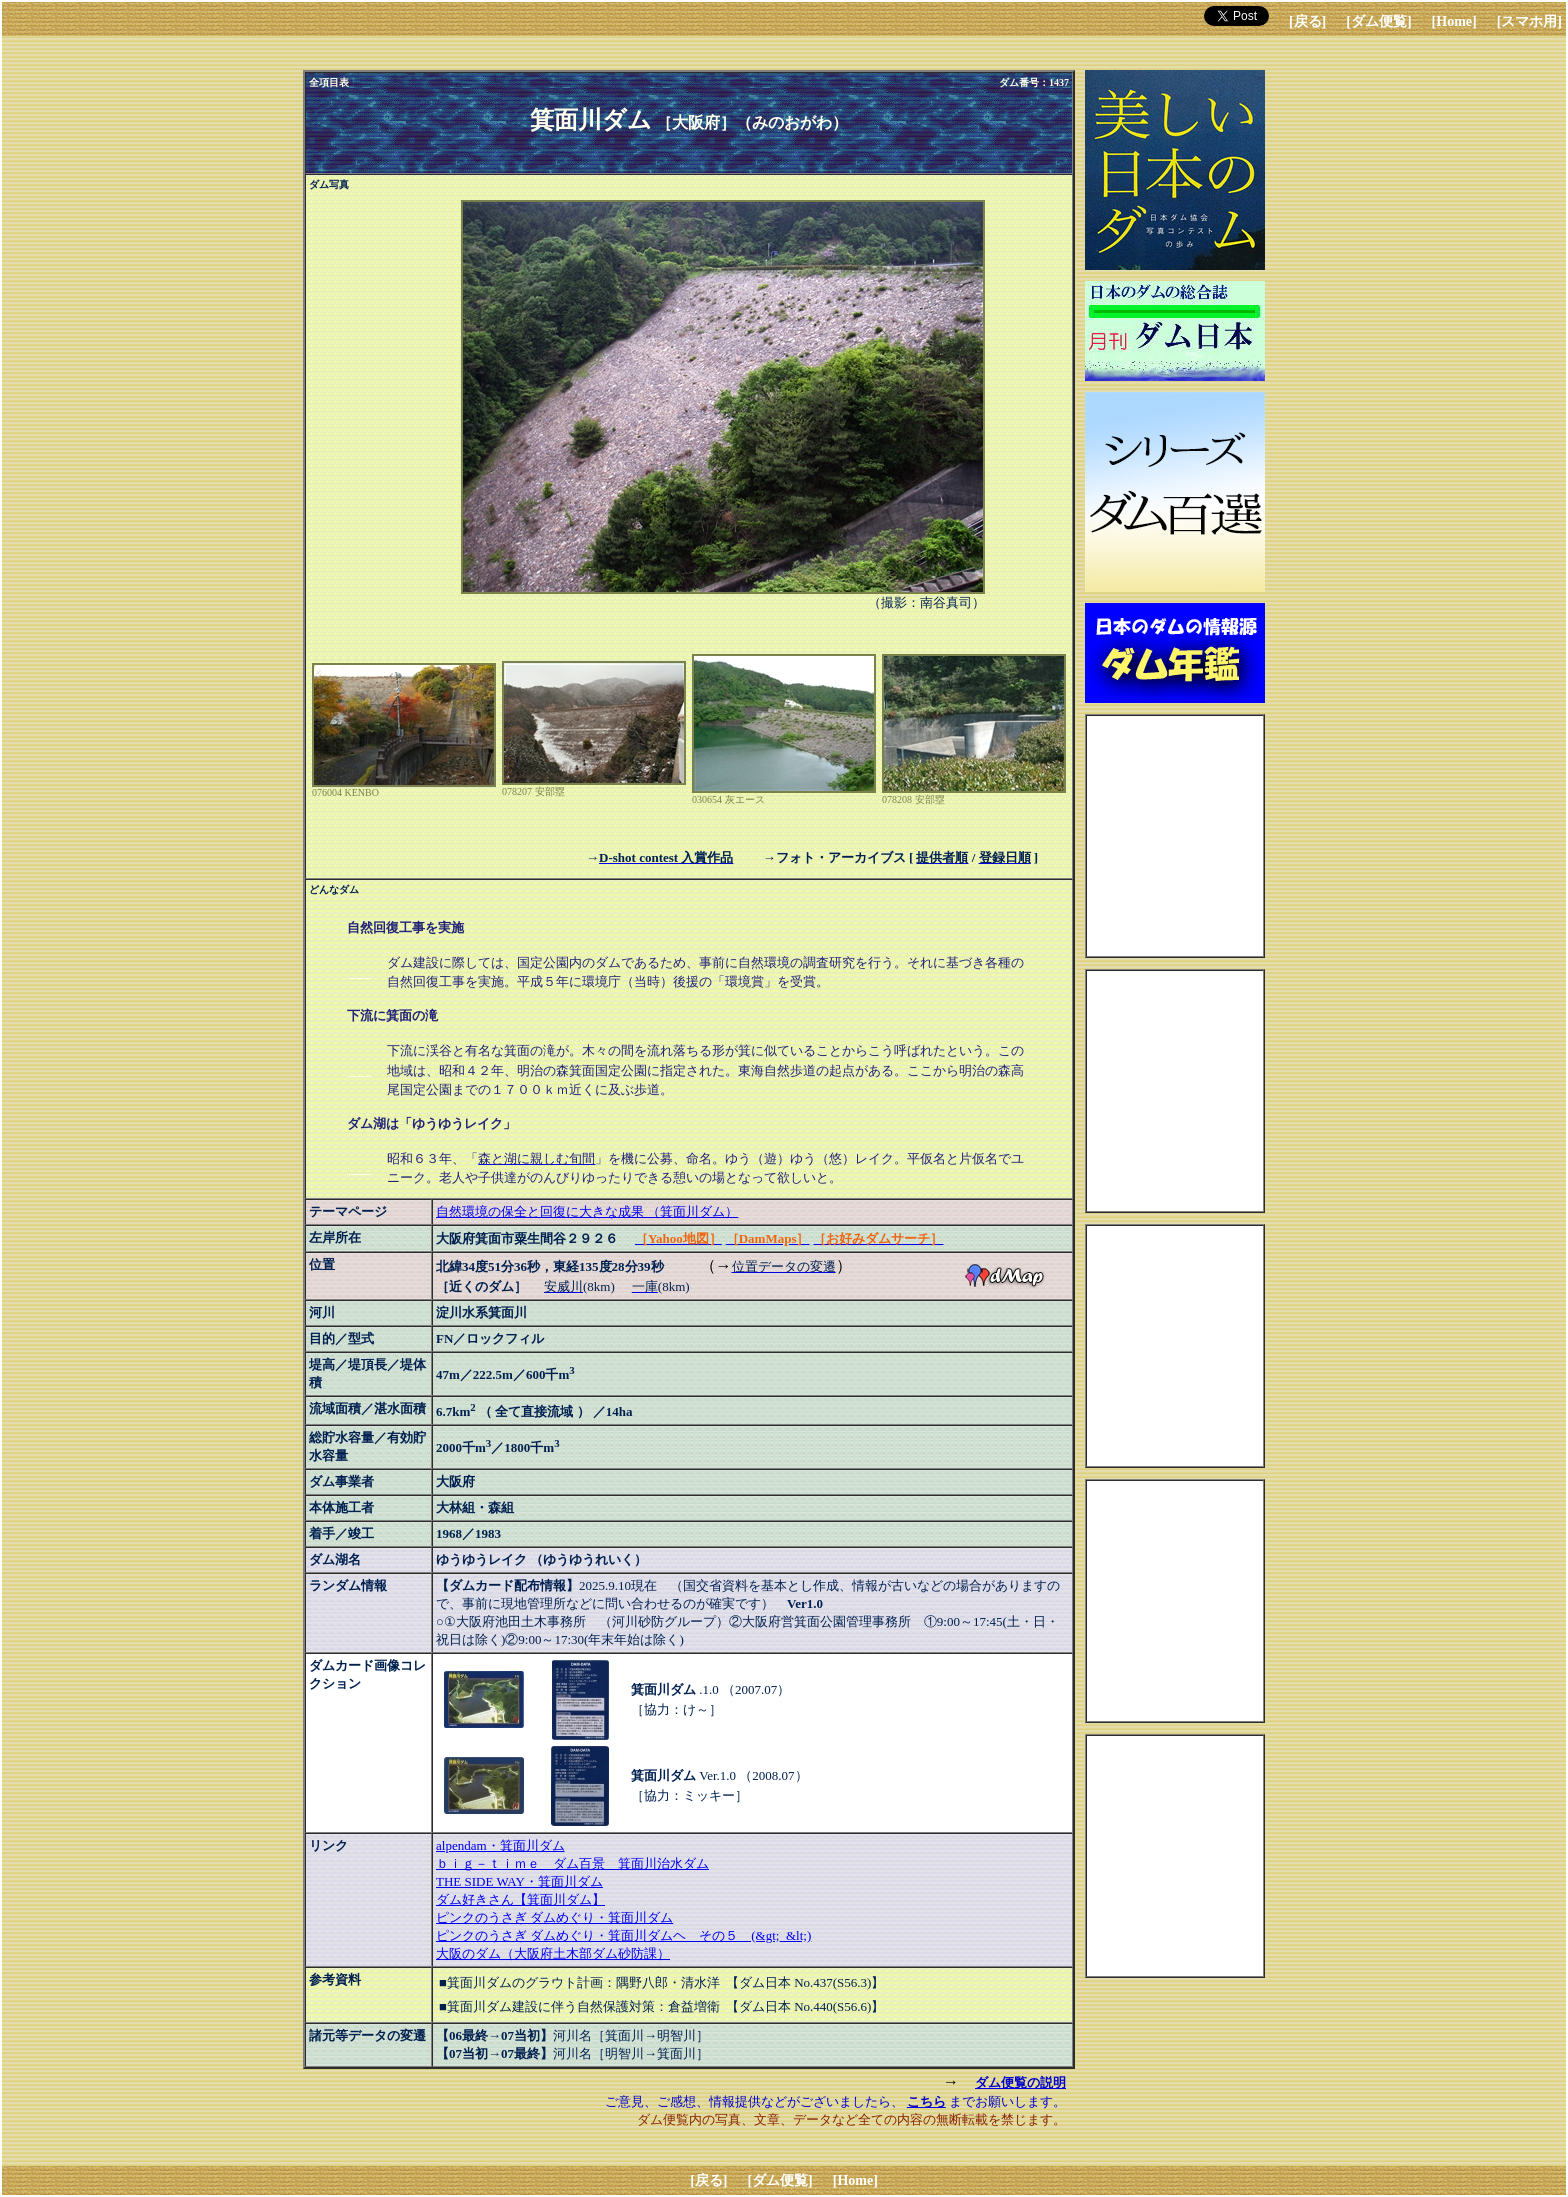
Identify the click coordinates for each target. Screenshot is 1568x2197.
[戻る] (1307, 21)
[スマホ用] (1529, 21)
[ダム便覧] (1378, 21)
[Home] (1454, 21)
